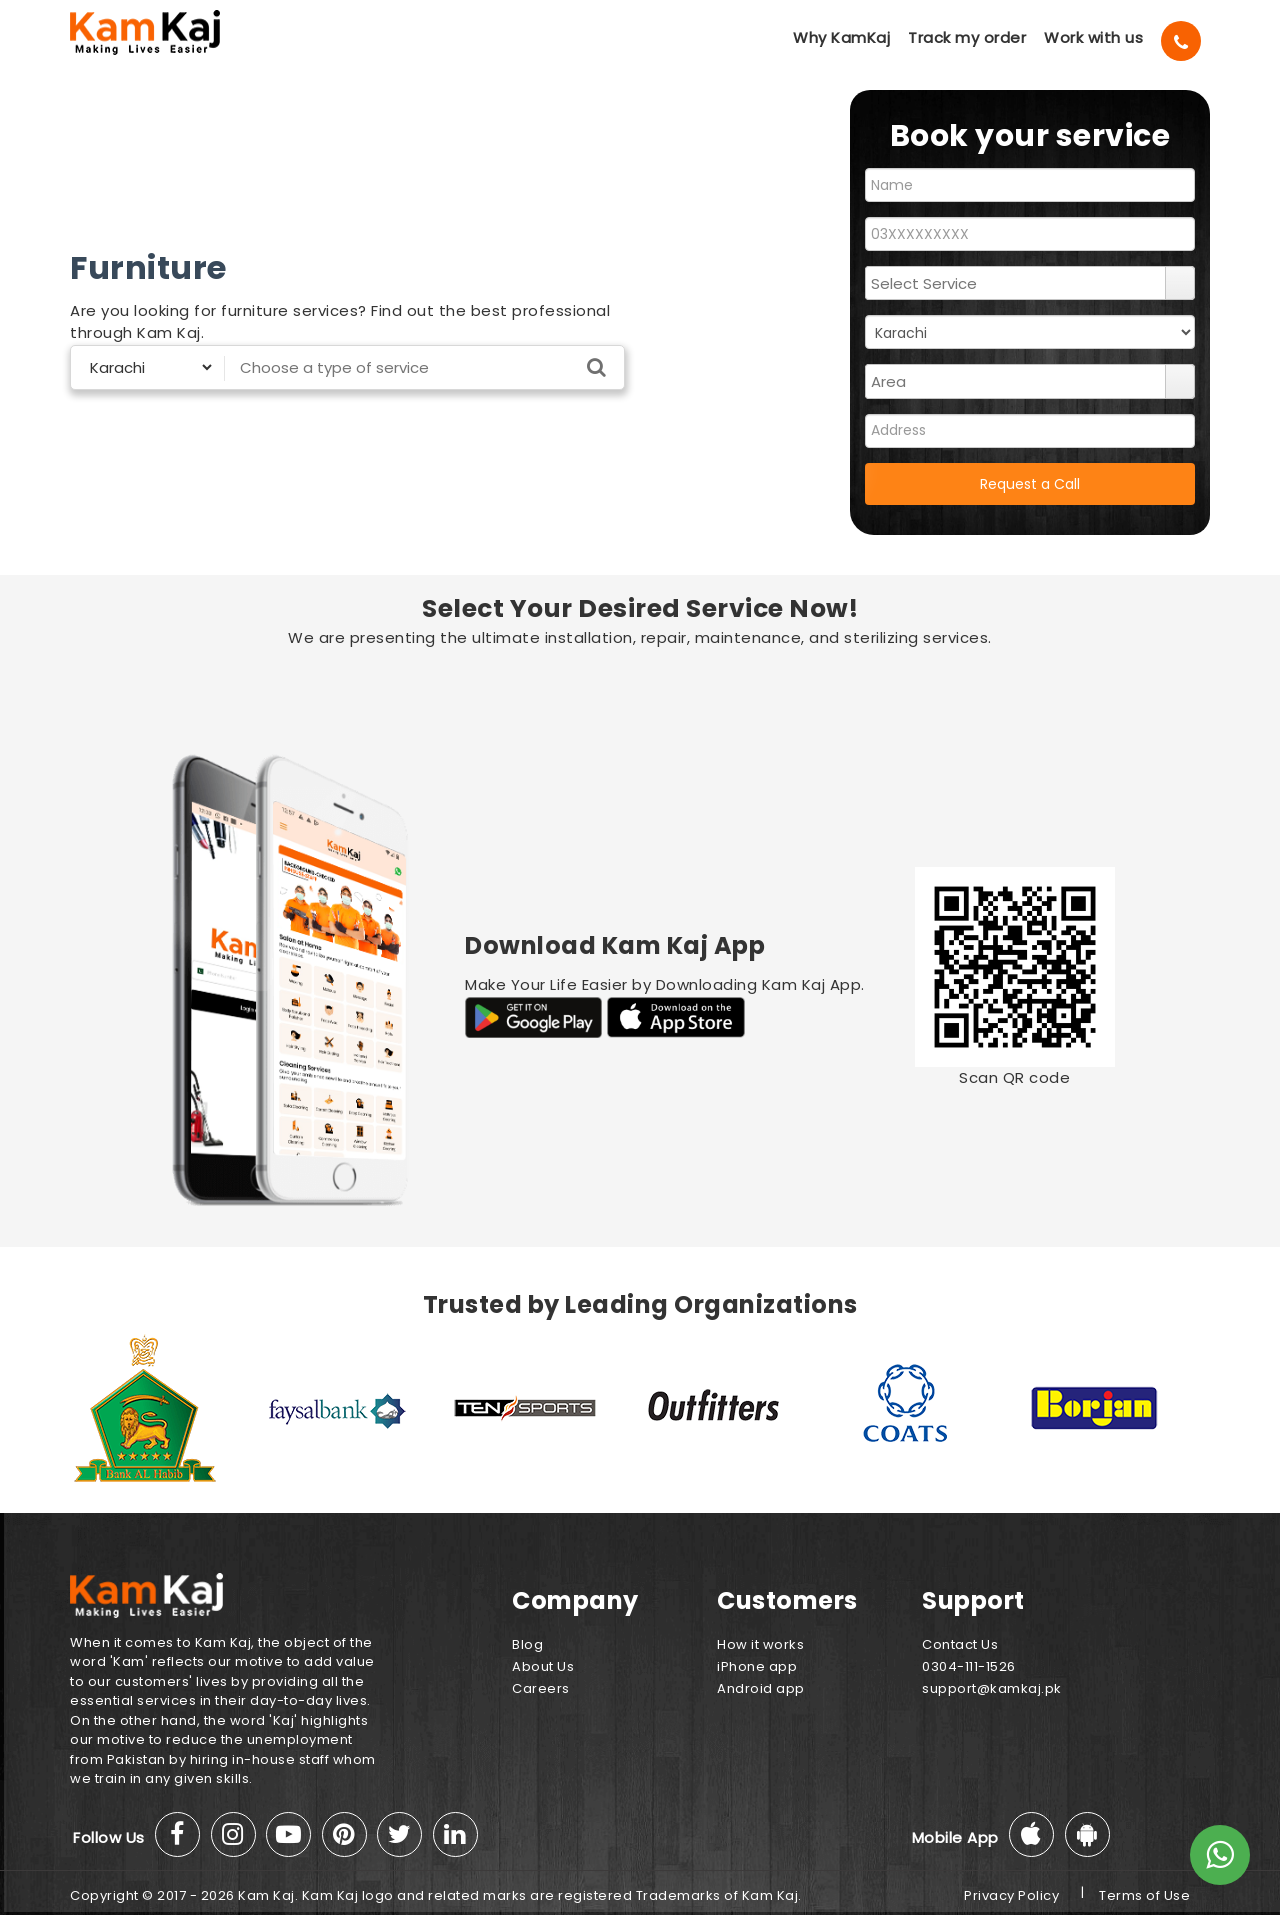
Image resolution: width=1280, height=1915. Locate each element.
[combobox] (1016, 283)
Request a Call (1030, 484)
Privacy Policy (1011, 1895)
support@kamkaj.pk (992, 1688)
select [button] (1180, 283)
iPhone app (757, 1666)
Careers (541, 1688)
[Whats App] (1220, 1855)
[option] (165, 1408)
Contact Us (960, 1644)
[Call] (1181, 41)
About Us (543, 1666)
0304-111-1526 (969, 1666)
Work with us (1093, 37)
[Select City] (143, 367)
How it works (760, 1644)
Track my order (967, 37)
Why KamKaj (841, 37)
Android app (761, 1688)
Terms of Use (1144, 1895)
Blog (527, 1644)
